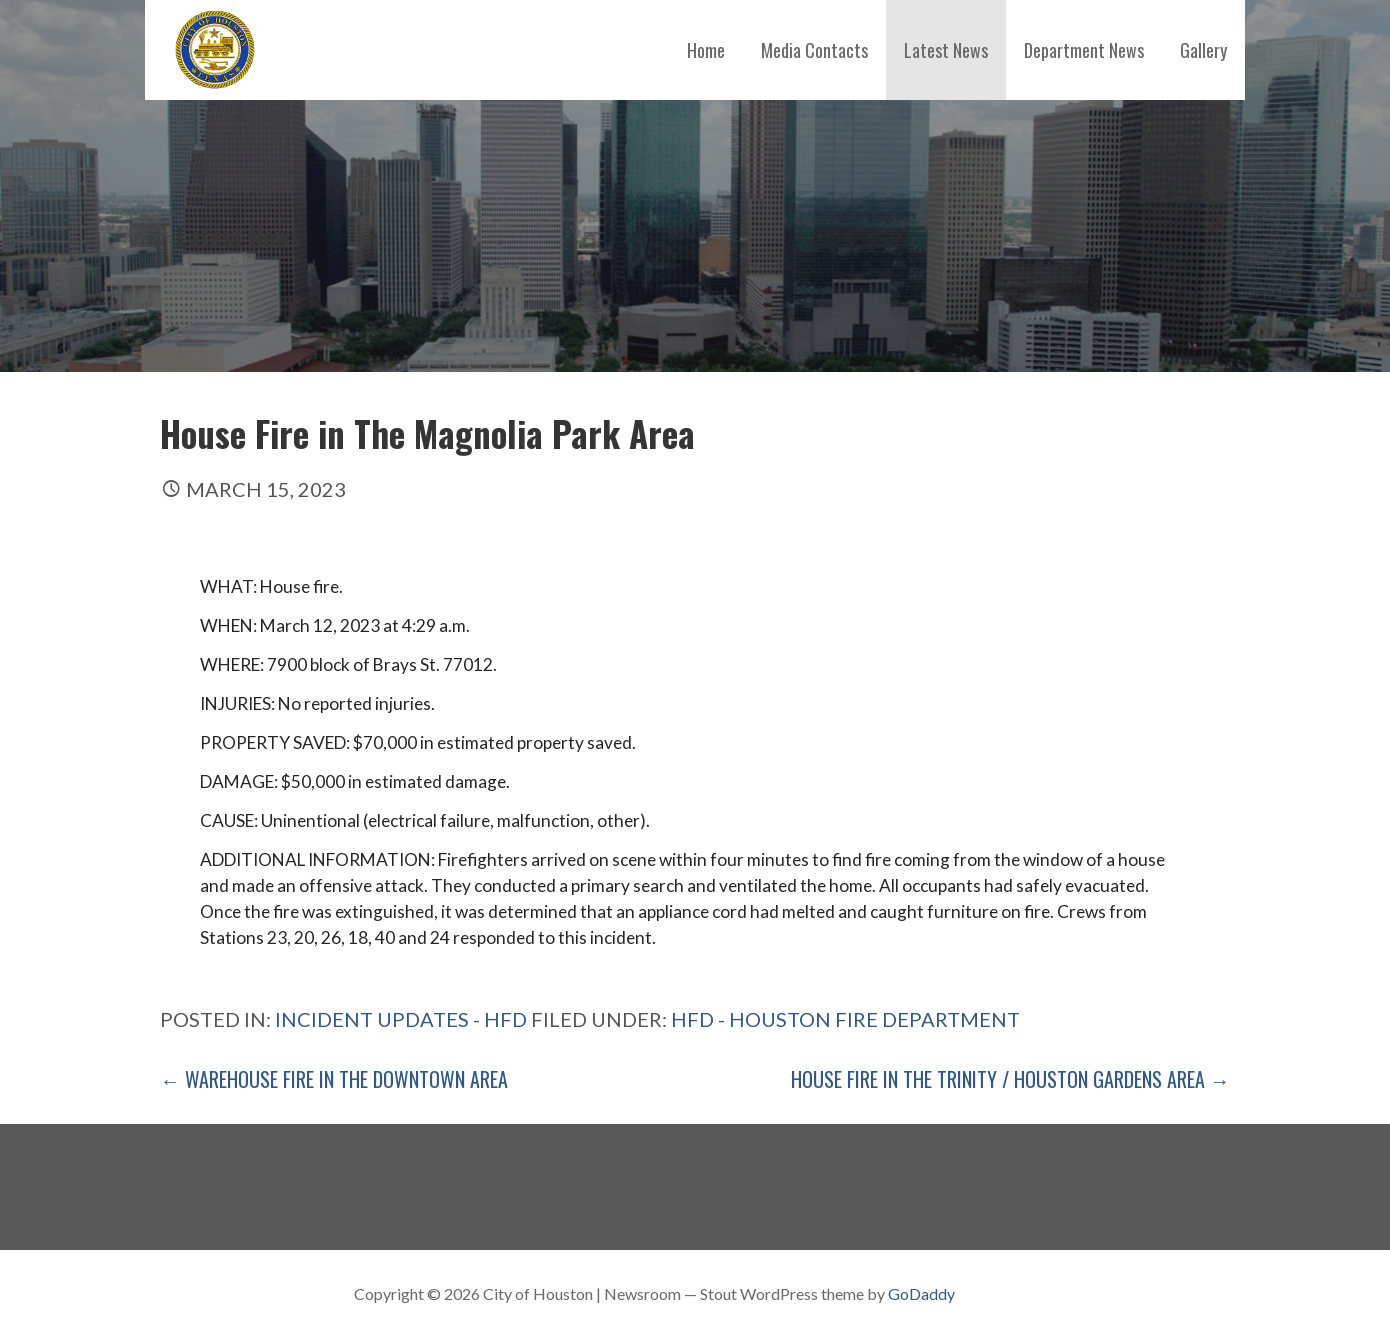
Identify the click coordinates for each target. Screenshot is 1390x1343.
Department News (1084, 50)
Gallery (1203, 50)
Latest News (946, 50)
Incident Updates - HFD (401, 1019)
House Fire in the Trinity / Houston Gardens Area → (1010, 1079)
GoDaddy (921, 1293)
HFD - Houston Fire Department (845, 1019)
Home (706, 50)
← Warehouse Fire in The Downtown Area (334, 1079)
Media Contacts (814, 50)
